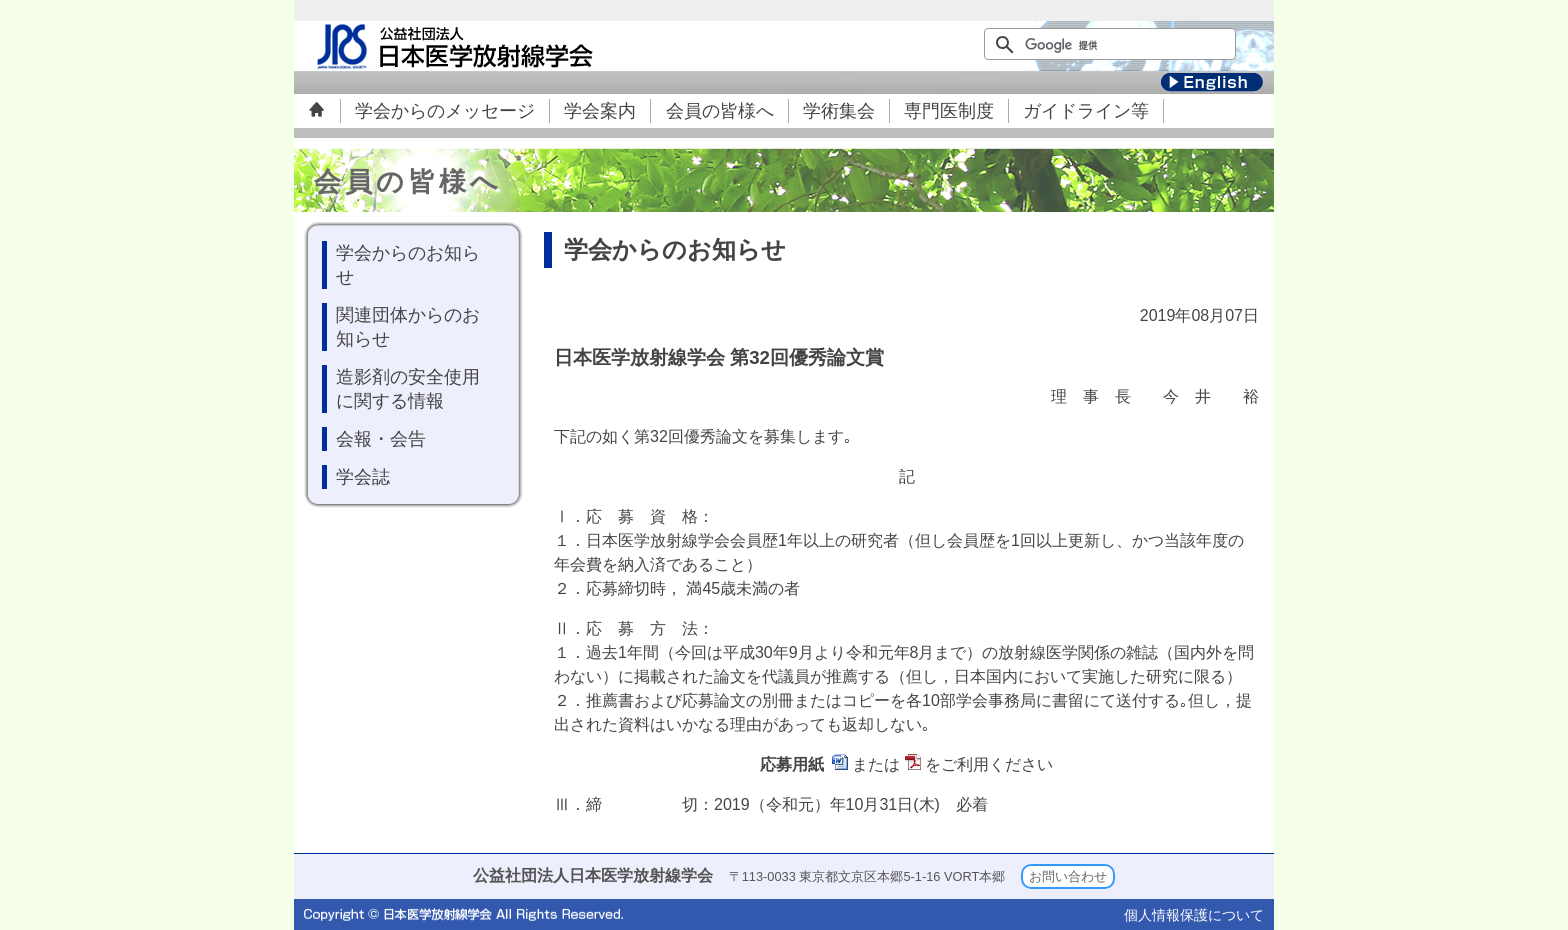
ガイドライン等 (1086, 111)
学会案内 (600, 111)
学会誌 (363, 477)
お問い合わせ (1068, 876)
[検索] (1099, 45)
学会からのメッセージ (445, 111)
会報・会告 (381, 439)
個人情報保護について (1194, 915)
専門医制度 (949, 111)
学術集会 (839, 111)
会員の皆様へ (720, 111)
